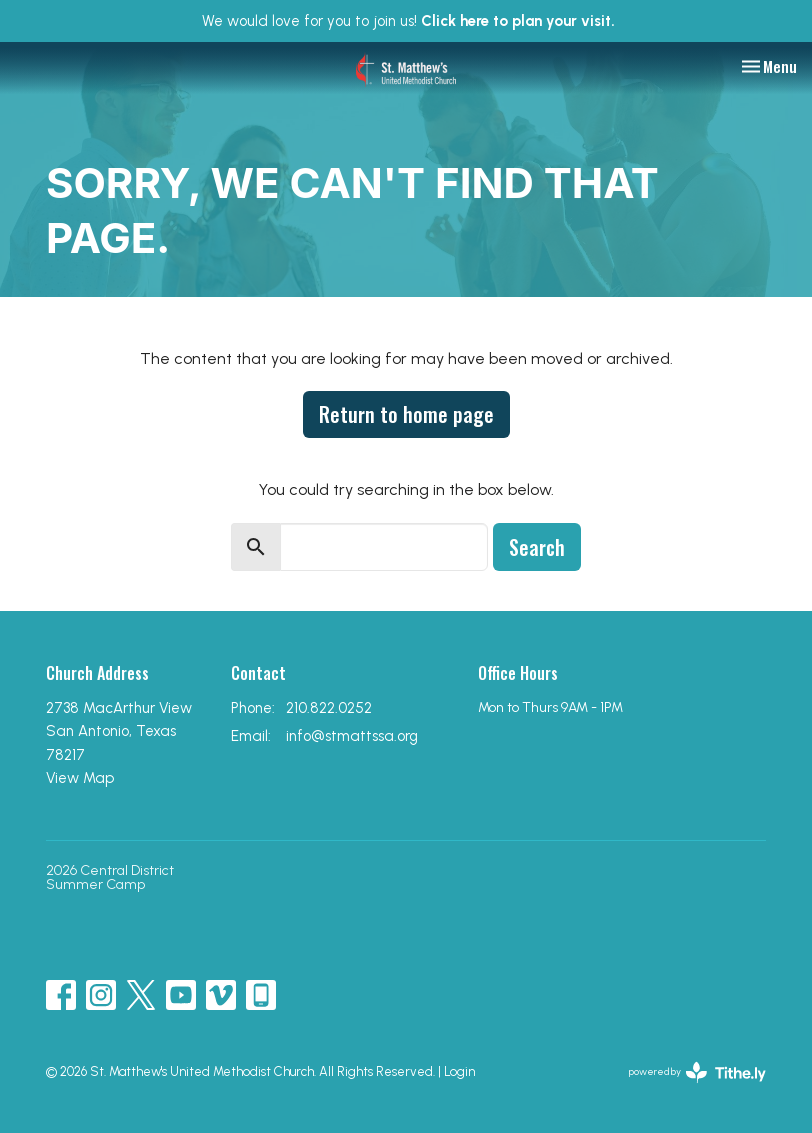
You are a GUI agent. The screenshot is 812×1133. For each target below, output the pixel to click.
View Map (80, 778)
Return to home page (406, 414)
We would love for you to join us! (408, 21)
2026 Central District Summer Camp (110, 877)
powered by (697, 1072)
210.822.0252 (329, 708)
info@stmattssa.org (352, 736)
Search (537, 547)
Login (459, 1071)
